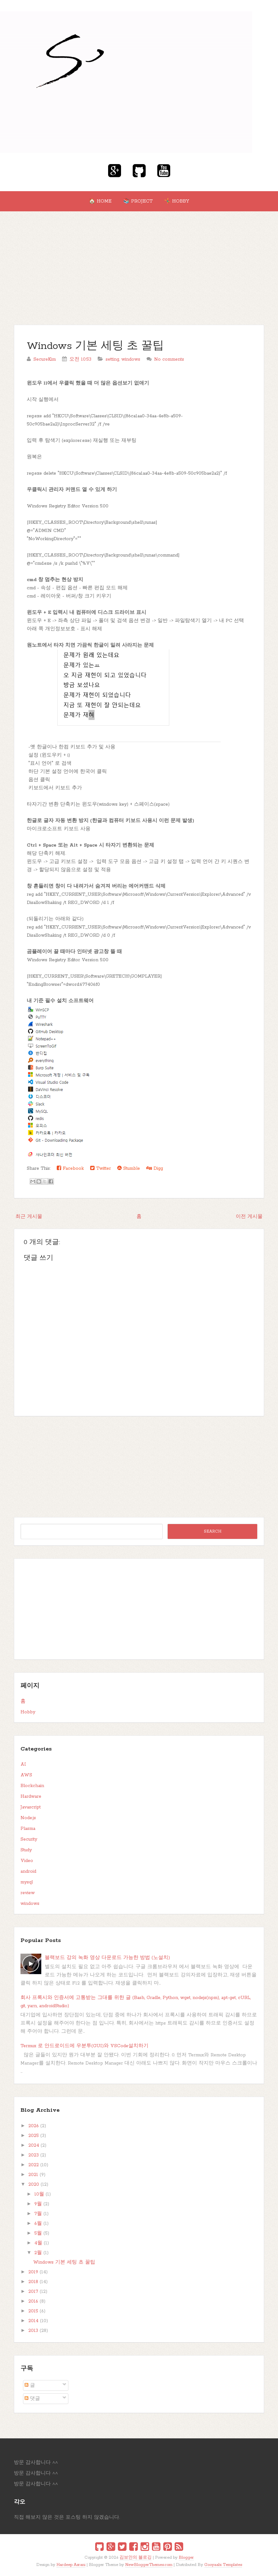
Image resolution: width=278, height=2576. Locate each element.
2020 (33, 2184)
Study (26, 1850)
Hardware (30, 1796)
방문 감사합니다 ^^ (36, 2462)
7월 (38, 2214)
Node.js (28, 1818)
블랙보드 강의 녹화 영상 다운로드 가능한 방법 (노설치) (107, 1958)
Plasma (27, 1828)
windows (130, 359)
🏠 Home (100, 201)
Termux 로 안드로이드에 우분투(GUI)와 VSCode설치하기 (84, 2046)
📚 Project (138, 201)
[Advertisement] (139, 258)
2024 (33, 2145)
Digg (154, 1168)
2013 (33, 2330)
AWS (26, 1775)
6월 (38, 2223)
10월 (39, 2194)
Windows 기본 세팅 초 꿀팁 (95, 346)
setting (112, 359)
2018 (33, 2282)
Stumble (128, 1168)
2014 (33, 2321)
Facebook (70, 1168)
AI (23, 1764)
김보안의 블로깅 (135, 2557)
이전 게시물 (249, 1216)
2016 (33, 2301)
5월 (38, 2233)
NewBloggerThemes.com (148, 2564)
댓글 (32, 2399)
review (27, 1893)
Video (26, 1861)
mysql (26, 1882)
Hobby (27, 1712)
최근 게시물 (28, 1216)
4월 (38, 2243)
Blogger (186, 2557)
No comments (169, 359)
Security (28, 1839)
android (28, 1871)
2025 (33, 2136)
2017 (33, 2291)
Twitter (100, 1168)
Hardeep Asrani (70, 2564)
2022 (33, 2165)
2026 (33, 2126)
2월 (38, 2253)
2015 (33, 2311)
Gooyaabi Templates (223, 2564)
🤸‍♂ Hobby (176, 201)
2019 (33, 2272)
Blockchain (32, 1786)
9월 (38, 2204)
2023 (33, 2155)
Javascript (30, 1807)
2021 (33, 2175)
